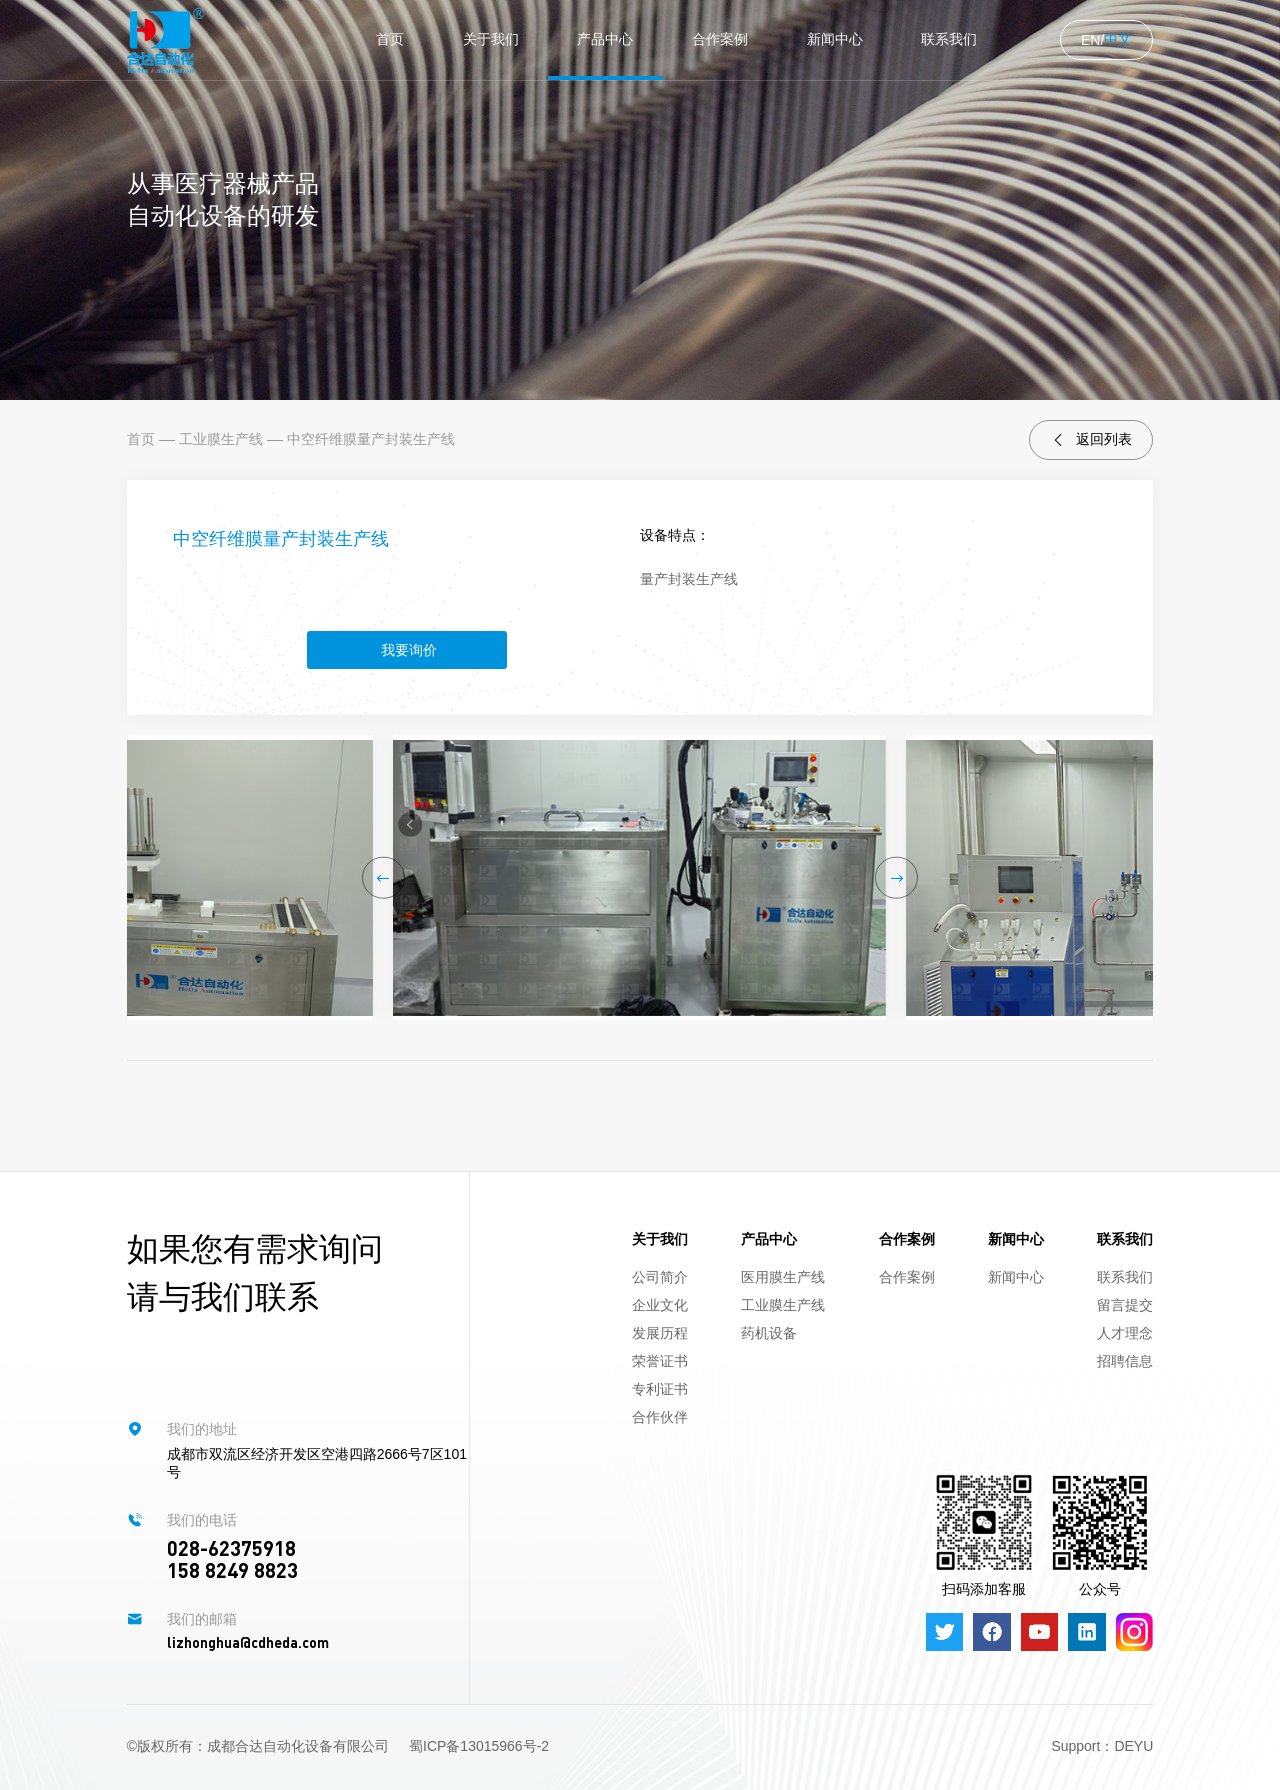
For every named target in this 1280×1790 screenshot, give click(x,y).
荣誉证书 (660, 1361)
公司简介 (660, 1277)
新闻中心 (835, 39)
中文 (1118, 39)
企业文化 (660, 1305)
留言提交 (1125, 1305)
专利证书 (660, 1389)
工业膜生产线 (221, 439)
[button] (383, 877)
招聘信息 (1125, 1361)
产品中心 (605, 39)
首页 (390, 39)
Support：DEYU (1102, 1746)
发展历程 (660, 1333)
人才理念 (1125, 1333)
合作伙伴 (660, 1417)
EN (1090, 40)
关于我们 (491, 39)
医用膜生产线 (783, 1277)
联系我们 (949, 39)
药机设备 (769, 1333)
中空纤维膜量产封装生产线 (371, 439)
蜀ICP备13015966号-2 (479, 1746)
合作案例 (720, 39)
